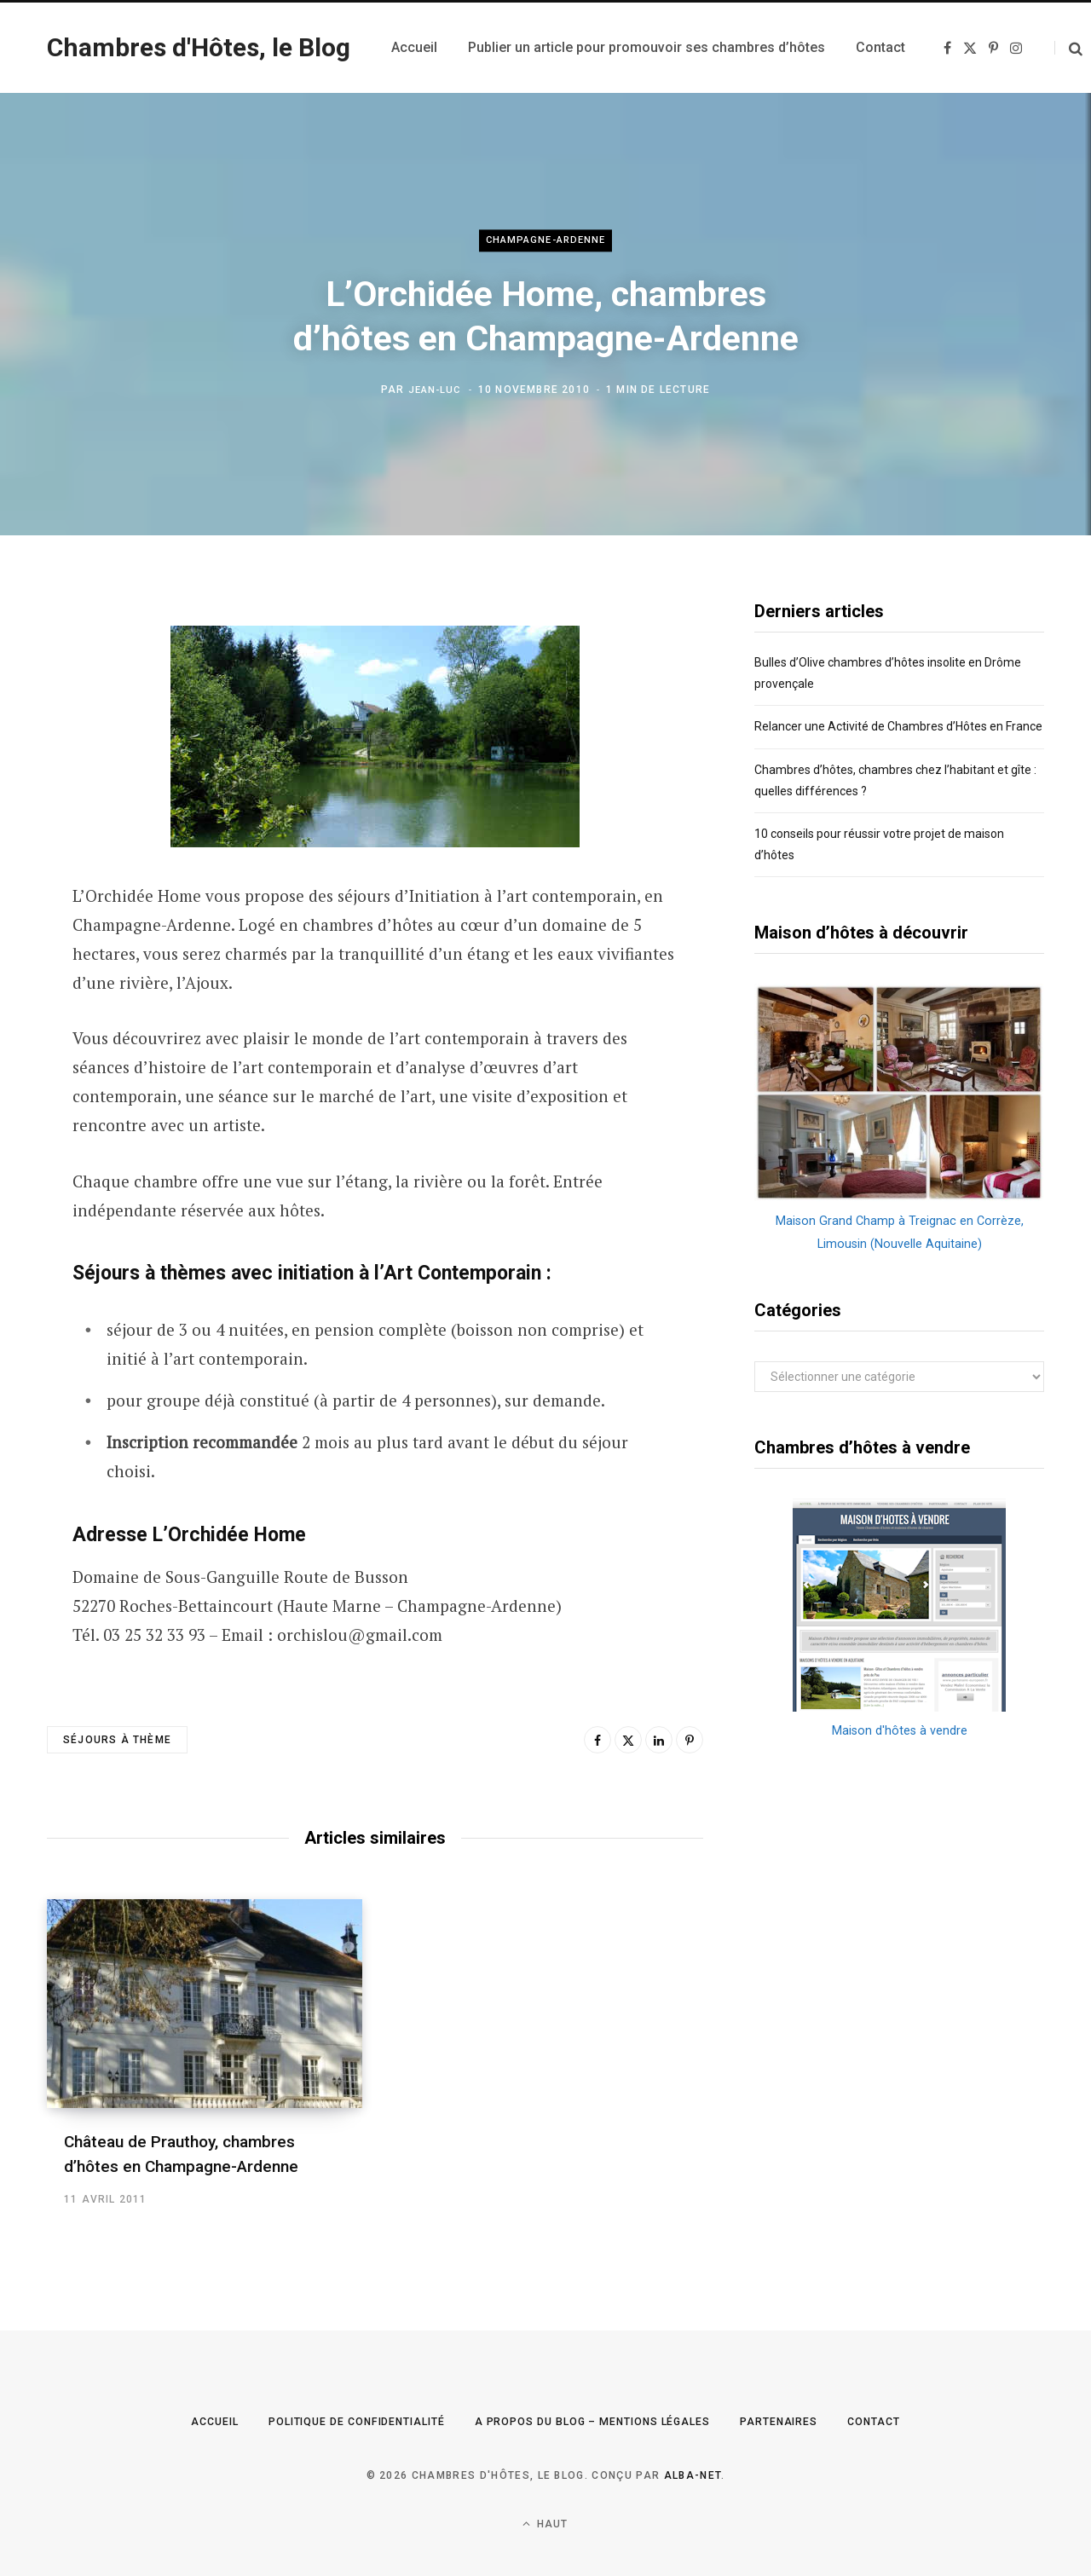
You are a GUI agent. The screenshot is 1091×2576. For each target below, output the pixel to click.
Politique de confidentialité (336, 2421)
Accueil (178, 2421)
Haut (545, 2523)
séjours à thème (117, 1740)
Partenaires (807, 2421)
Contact (909, 2421)
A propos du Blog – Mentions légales (600, 2421)
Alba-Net (693, 2475)
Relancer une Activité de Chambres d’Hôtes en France (898, 726)
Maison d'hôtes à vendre (899, 1730)
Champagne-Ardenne (545, 241)
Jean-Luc (435, 390)
